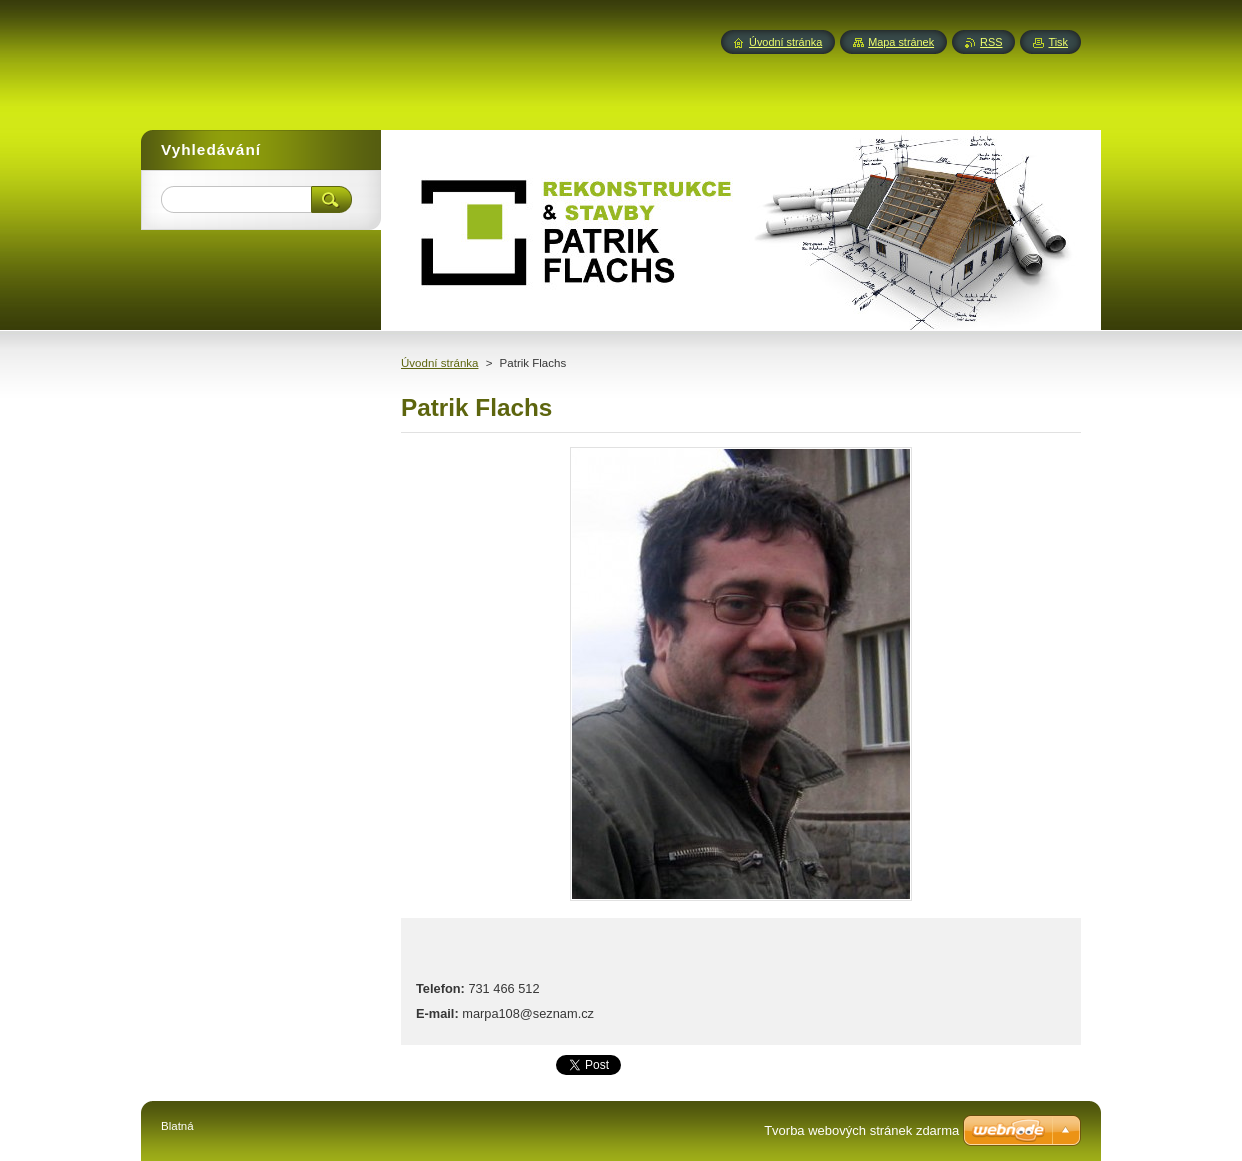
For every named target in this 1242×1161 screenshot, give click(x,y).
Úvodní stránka (439, 363)
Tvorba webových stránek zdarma (861, 1130)
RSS (991, 42)
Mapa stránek (901, 42)
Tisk (1058, 42)
